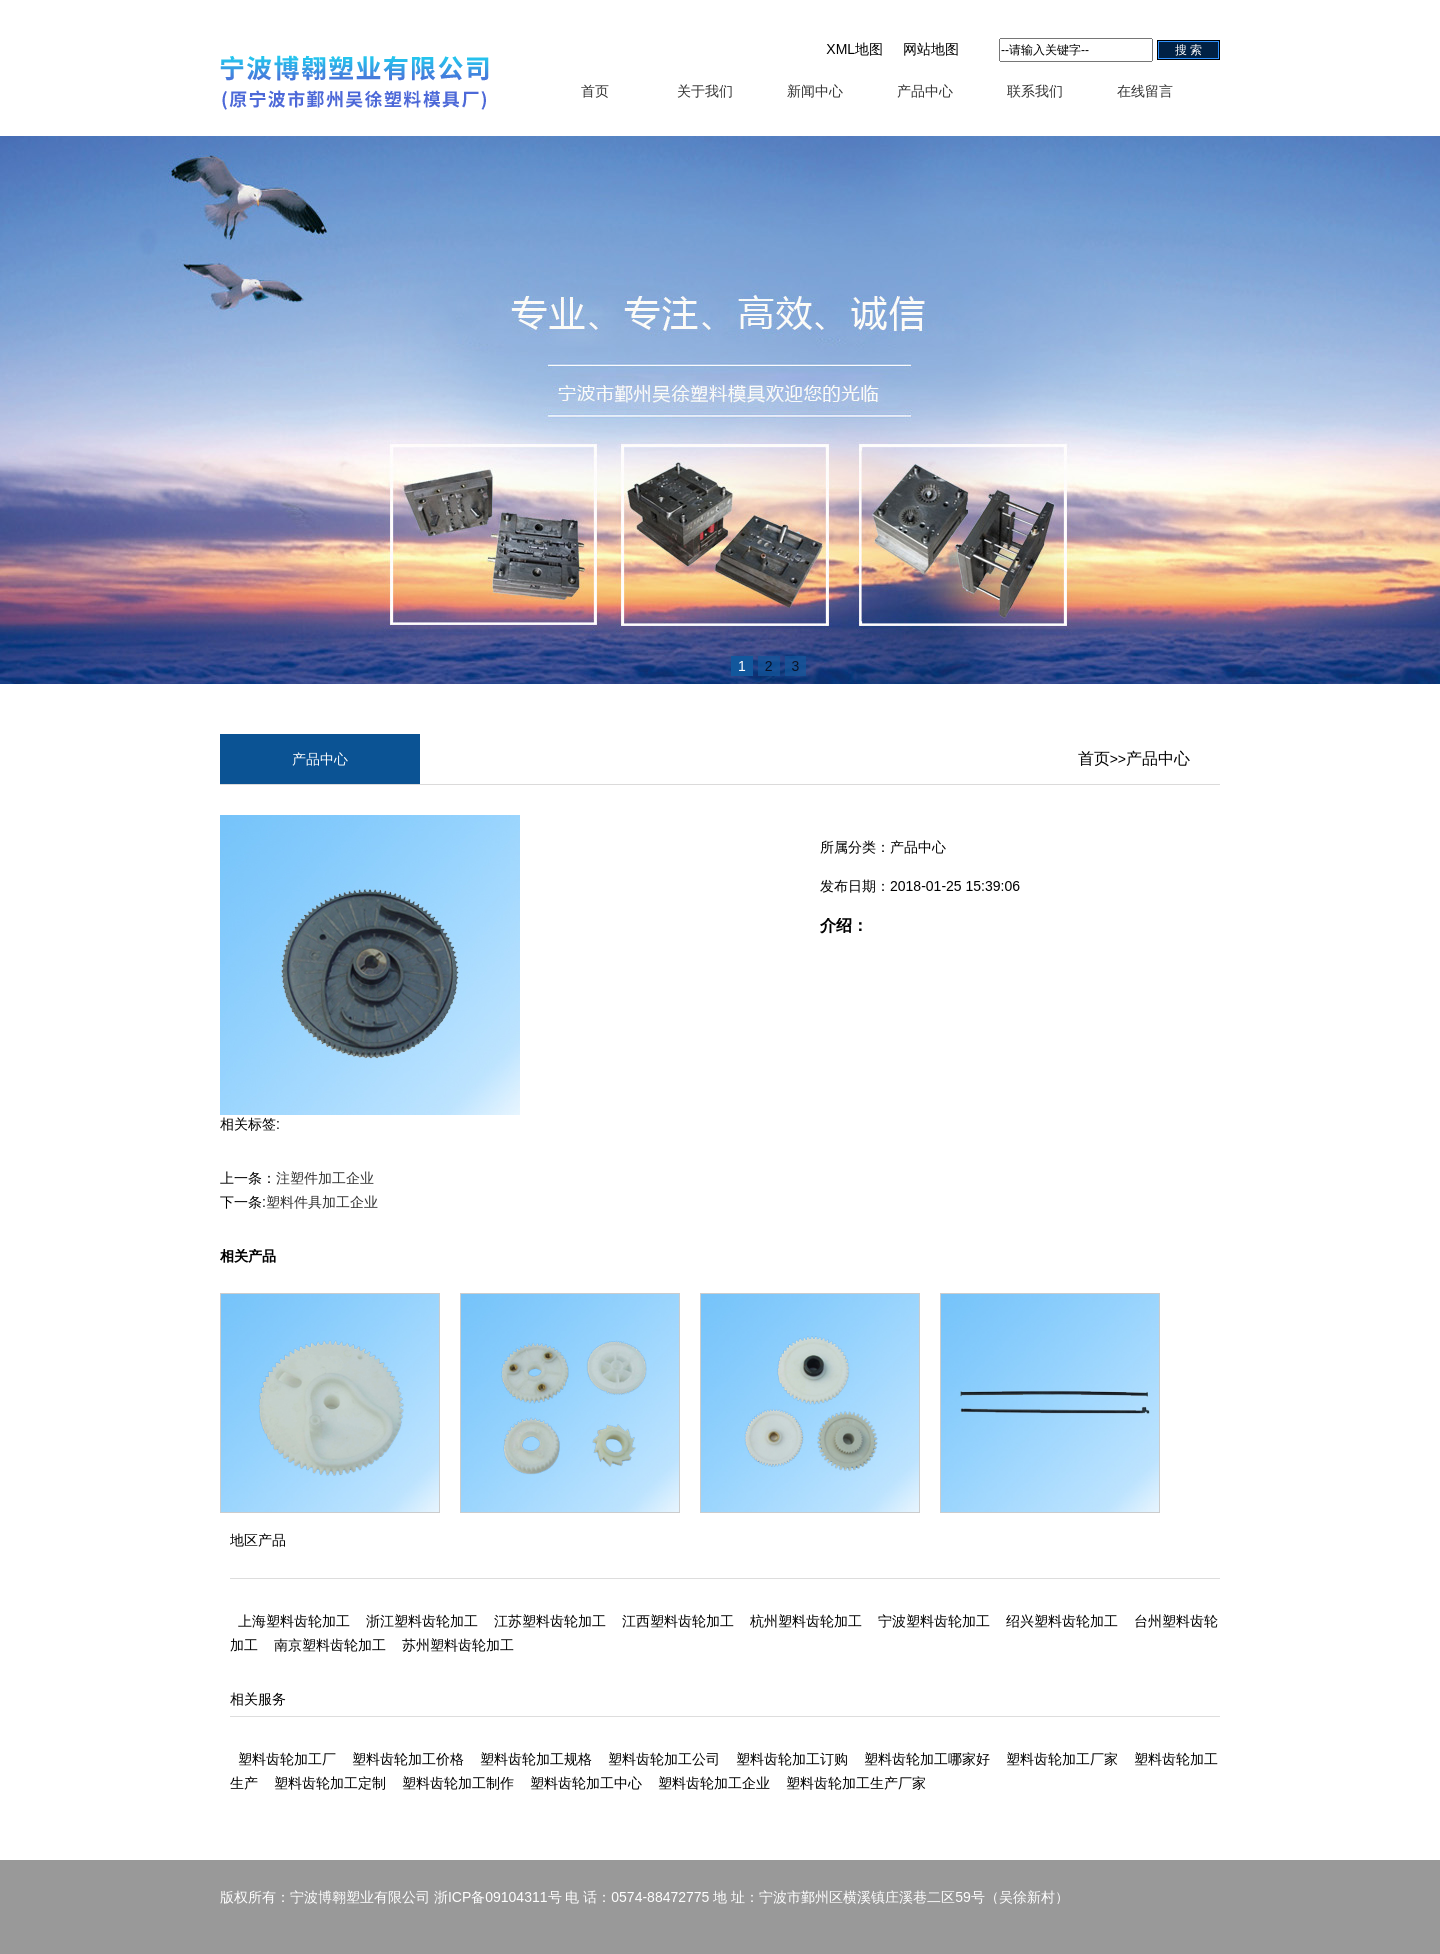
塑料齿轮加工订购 (792, 1759)
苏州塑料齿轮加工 (458, 1645)
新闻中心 (815, 91)
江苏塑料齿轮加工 (550, 1621)
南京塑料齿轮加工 (330, 1645)
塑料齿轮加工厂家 (1062, 1759)
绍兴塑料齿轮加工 (1062, 1621)
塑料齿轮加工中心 (586, 1783)
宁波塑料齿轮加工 (934, 1621)
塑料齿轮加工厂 (287, 1759)
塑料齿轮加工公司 (664, 1759)
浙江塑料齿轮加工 (422, 1621)
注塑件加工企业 (325, 1178)
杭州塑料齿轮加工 (806, 1621)
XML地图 (854, 49)
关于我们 (705, 91)
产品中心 (925, 91)
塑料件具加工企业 (322, 1202)
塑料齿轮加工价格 (408, 1759)
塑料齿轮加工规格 (536, 1759)
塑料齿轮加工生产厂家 (856, 1783)
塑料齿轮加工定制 (330, 1783)
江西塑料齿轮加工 (678, 1621)
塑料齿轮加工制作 (458, 1783)
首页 (595, 91)
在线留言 (1145, 91)
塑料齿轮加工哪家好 (927, 1759)
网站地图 (931, 49)
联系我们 (1035, 91)
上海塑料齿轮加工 (294, 1621)
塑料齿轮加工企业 (714, 1783)
